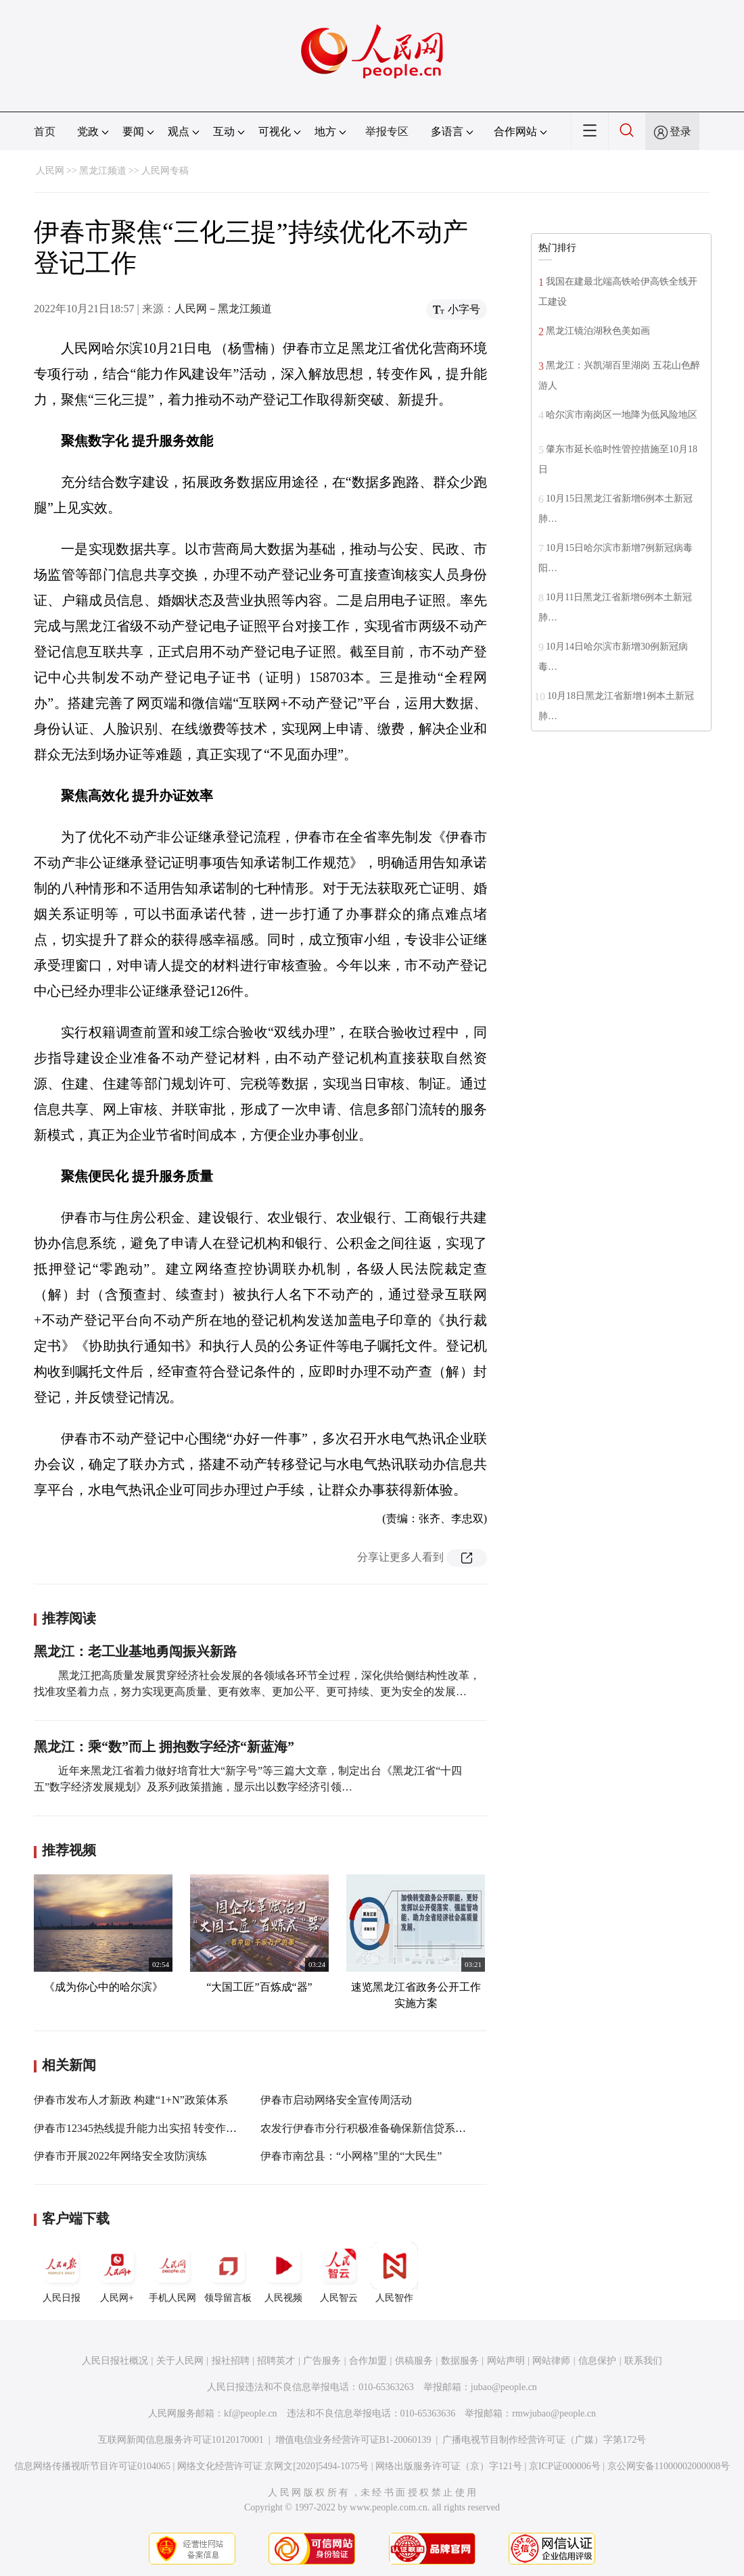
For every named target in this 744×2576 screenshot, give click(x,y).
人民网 (50, 171)
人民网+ (117, 2272)
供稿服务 (414, 2361)
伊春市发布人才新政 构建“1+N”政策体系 (131, 2100)
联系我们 (643, 2361)
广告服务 (322, 2361)
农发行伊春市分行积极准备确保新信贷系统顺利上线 (384, 2128)
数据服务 (460, 2361)
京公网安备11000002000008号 (668, 2466)
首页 (44, 131)
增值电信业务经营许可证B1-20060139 (353, 2440)
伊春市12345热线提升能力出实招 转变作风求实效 (151, 2128)
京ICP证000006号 (565, 2466)
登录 (680, 131)
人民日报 (61, 2272)
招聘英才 (276, 2361)
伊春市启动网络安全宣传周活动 (336, 2100)
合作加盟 (368, 2361)
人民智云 (339, 2272)
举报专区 (387, 131)
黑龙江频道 (102, 171)
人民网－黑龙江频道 (223, 308)
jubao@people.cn (504, 2387)
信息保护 (597, 2361)
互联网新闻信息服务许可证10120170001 (181, 2440)
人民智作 (394, 2272)
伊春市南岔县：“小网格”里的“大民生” (351, 2156)
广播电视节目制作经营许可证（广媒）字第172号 (544, 2440)
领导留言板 (228, 2272)
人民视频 (283, 2272)
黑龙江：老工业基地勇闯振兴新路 (135, 1651)
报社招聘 (231, 2361)
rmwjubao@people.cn (554, 2413)
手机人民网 (172, 2272)
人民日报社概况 (115, 2361)
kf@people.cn (250, 2413)
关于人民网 (180, 2361)
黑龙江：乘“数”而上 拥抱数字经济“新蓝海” (164, 1746)
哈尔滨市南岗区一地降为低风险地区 (621, 415)
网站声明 (506, 2361)
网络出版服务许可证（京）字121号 (448, 2466)
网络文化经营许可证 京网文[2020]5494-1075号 (273, 2466)
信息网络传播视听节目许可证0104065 (92, 2466)
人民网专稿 (165, 171)
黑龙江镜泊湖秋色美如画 (598, 331)
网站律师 (551, 2361)
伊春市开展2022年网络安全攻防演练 (120, 2156)
